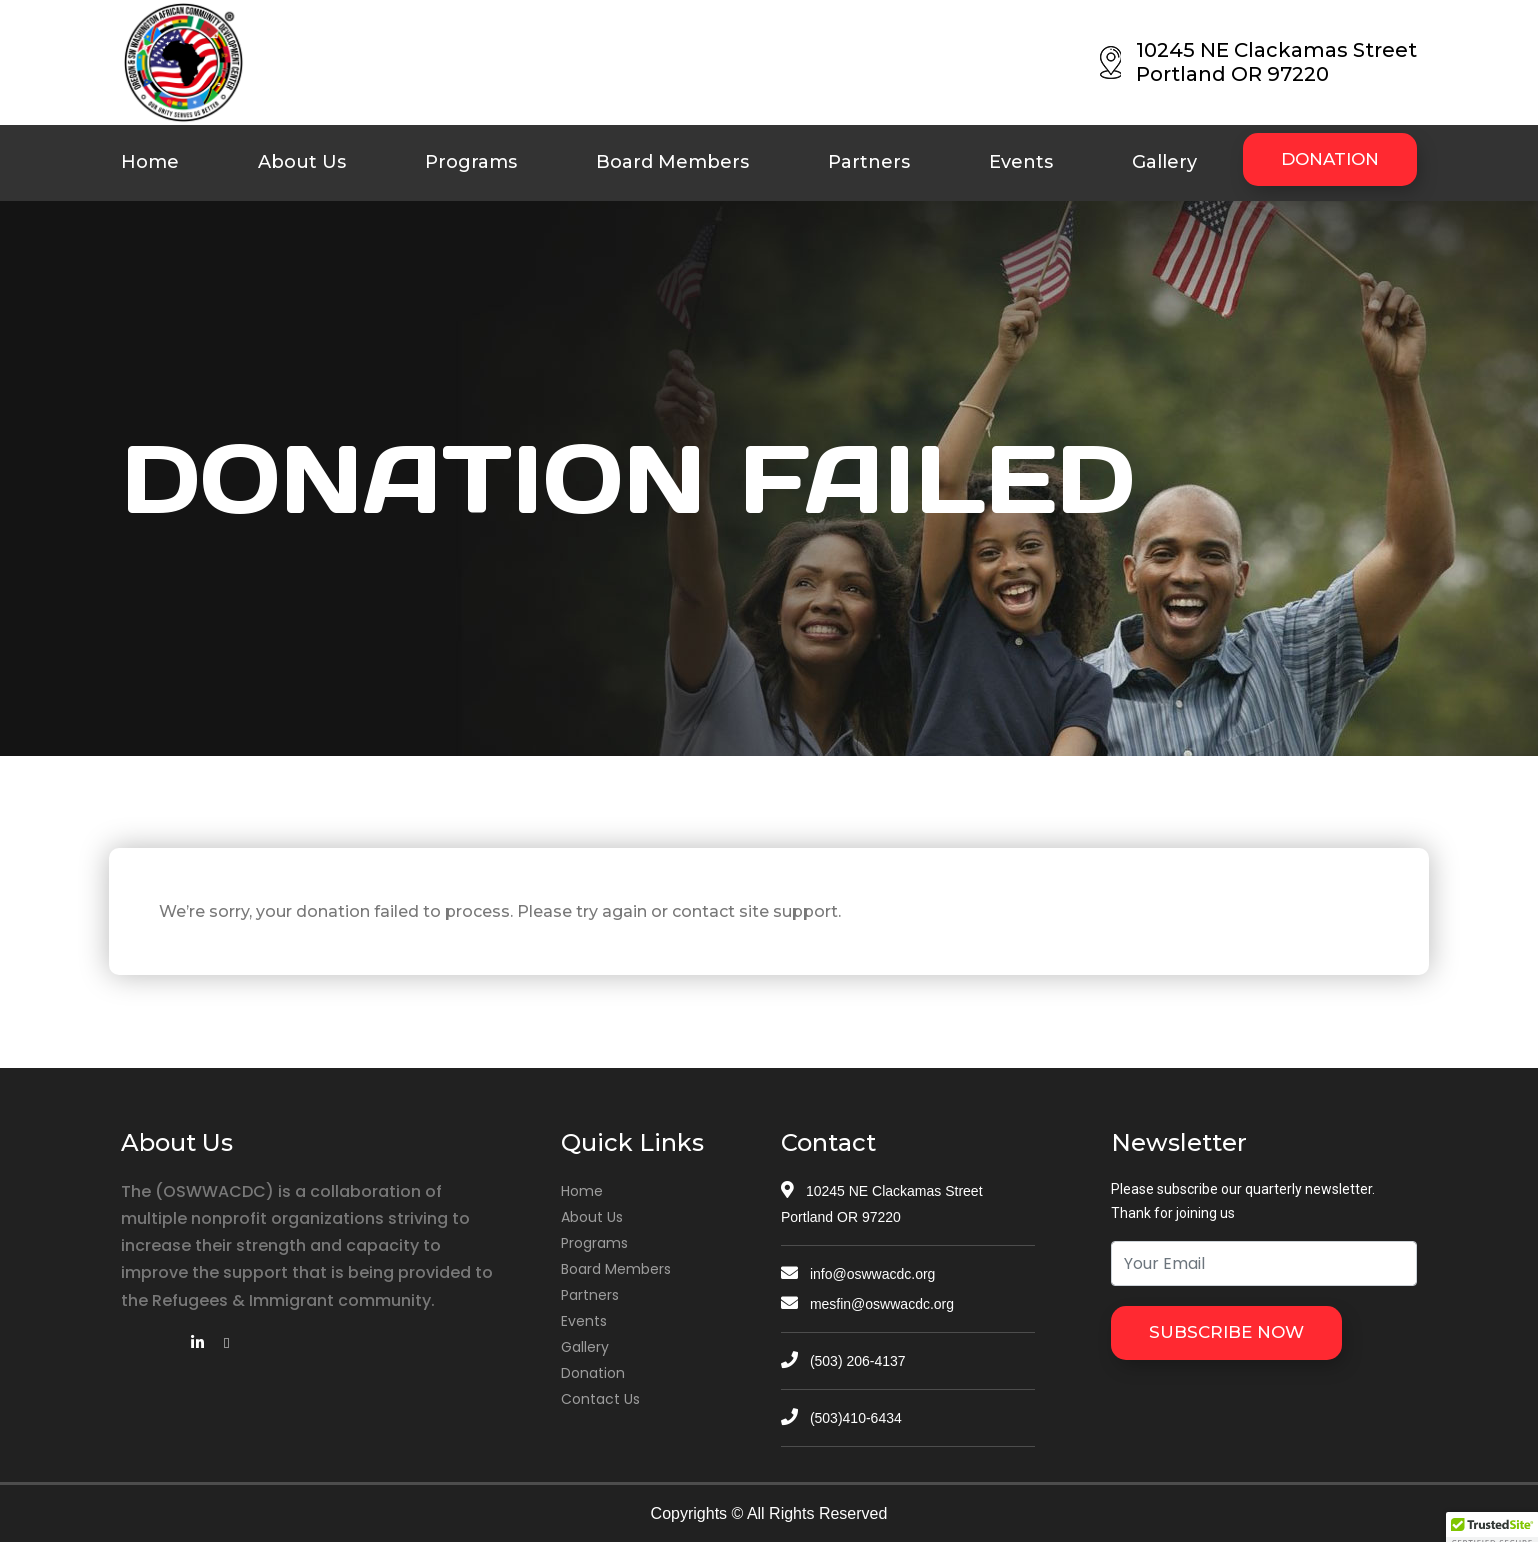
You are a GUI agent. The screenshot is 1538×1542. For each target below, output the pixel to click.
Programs (471, 162)
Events (1021, 162)
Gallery (1164, 162)
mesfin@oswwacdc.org (867, 1303)
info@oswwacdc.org (858, 1274)
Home (150, 162)
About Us (302, 162)
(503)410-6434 (841, 1418)
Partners (869, 162)
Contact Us (600, 1399)
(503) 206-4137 (843, 1361)
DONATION (1330, 159)
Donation (593, 1373)
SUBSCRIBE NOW (1226, 1332)
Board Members (672, 162)
